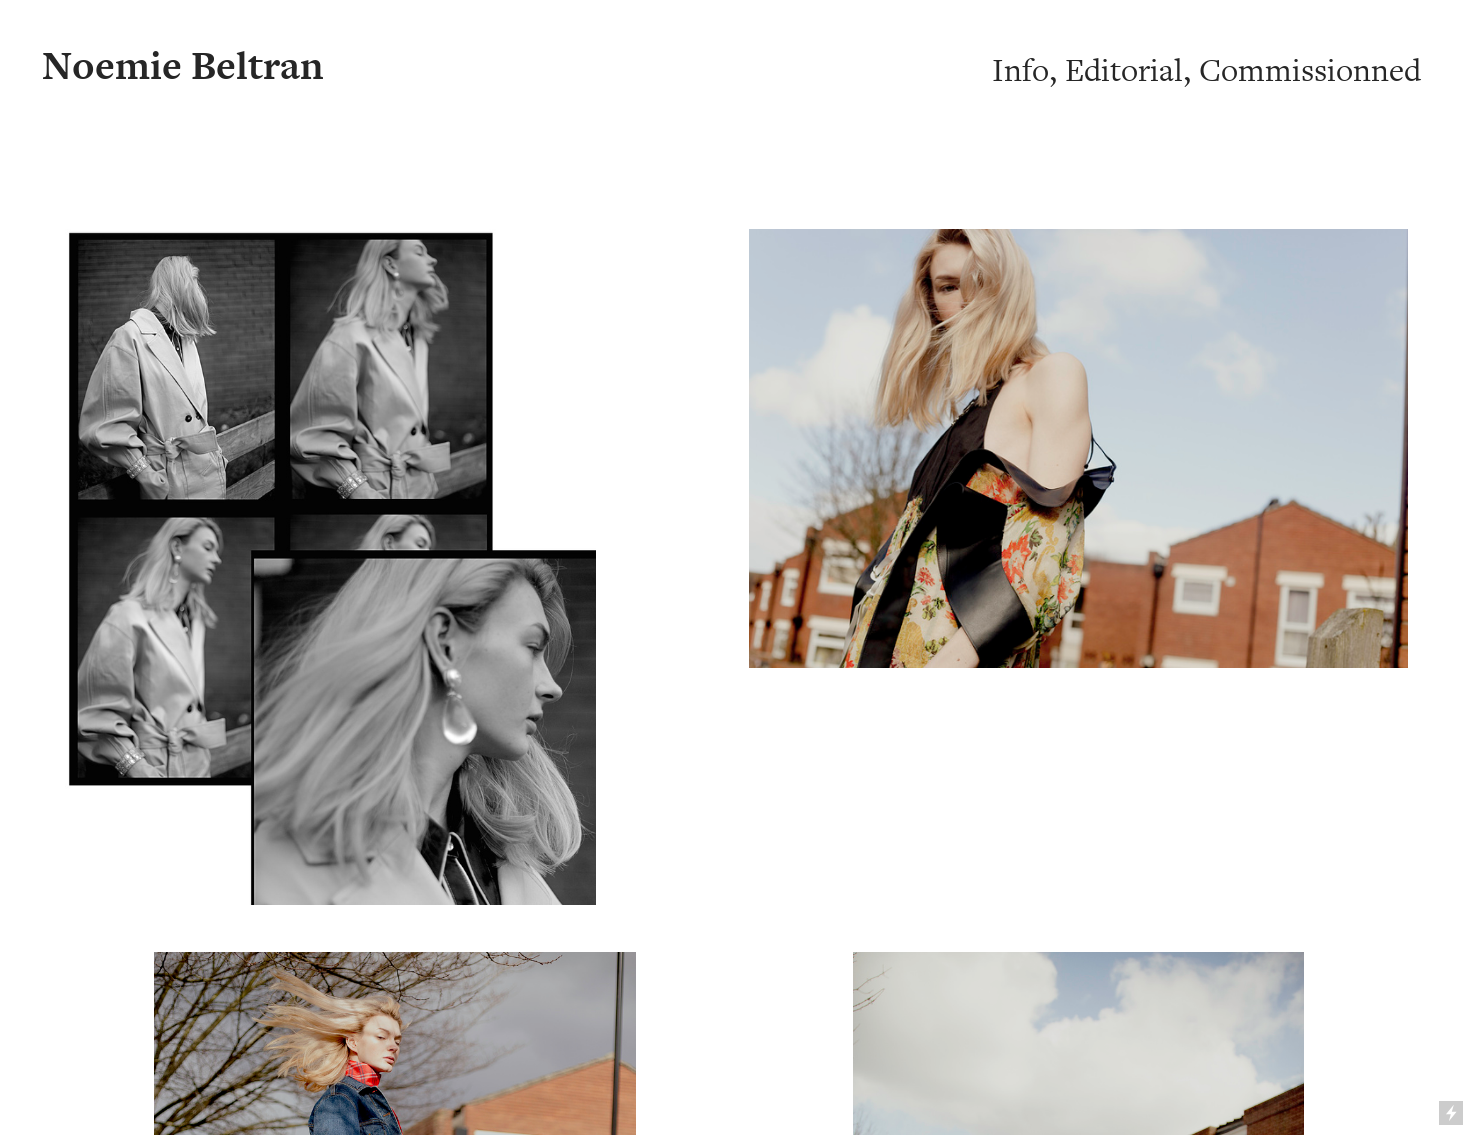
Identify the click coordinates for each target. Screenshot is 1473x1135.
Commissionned (1310, 71)
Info (1020, 71)
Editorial (1124, 71)
